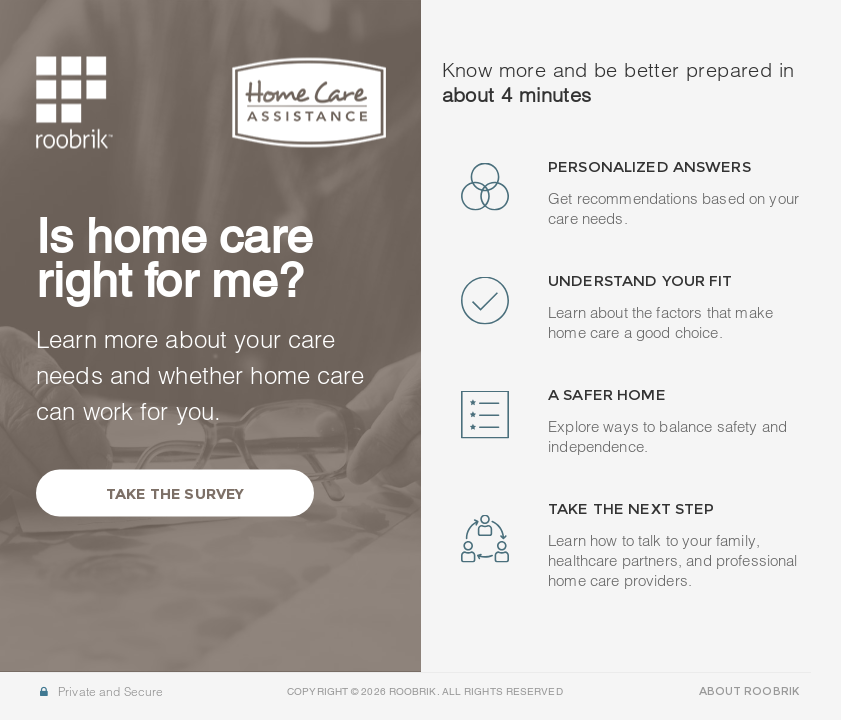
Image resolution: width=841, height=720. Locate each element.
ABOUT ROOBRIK (749, 691)
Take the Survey (175, 492)
